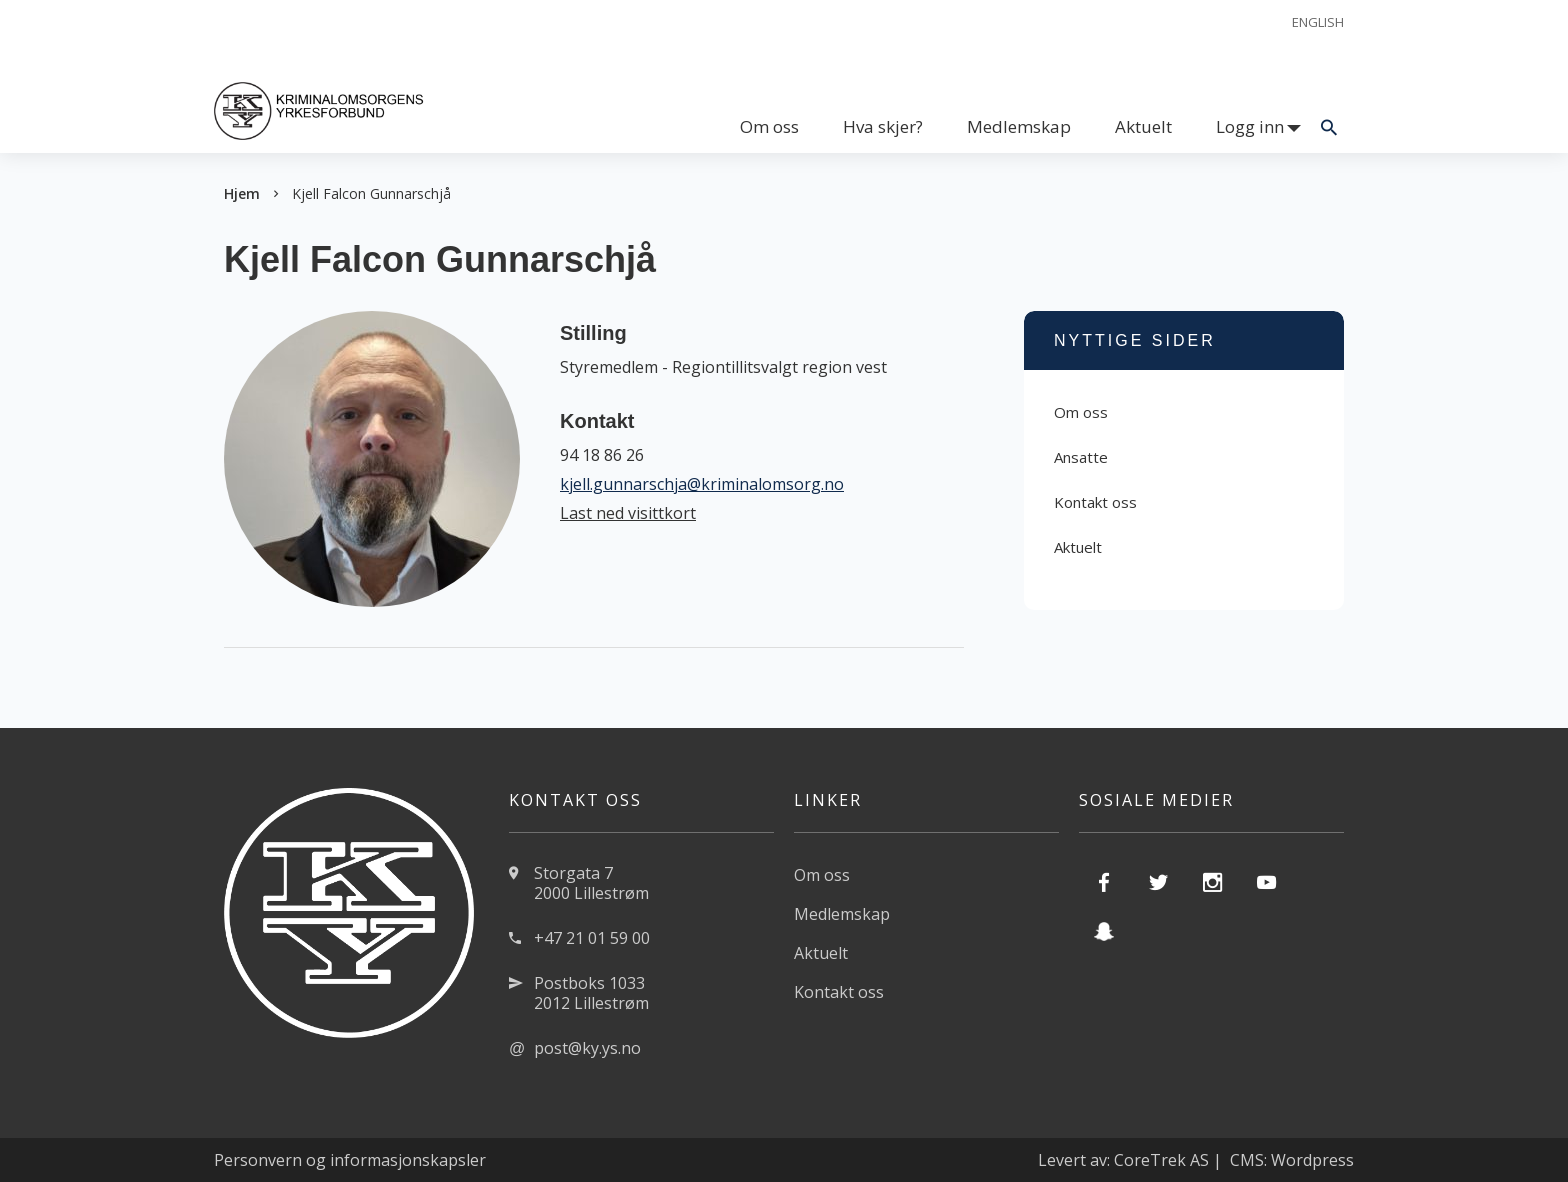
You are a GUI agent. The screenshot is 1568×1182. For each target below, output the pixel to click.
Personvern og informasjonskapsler (350, 1160)
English (1318, 22)
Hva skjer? (883, 126)
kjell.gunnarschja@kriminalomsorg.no (702, 484)
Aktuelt (1143, 126)
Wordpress (1312, 1160)
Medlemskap (1019, 126)
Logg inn (1250, 126)
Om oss (769, 126)
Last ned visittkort (628, 513)
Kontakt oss (1095, 502)
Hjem (242, 193)
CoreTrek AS (1161, 1160)
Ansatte (1081, 457)
